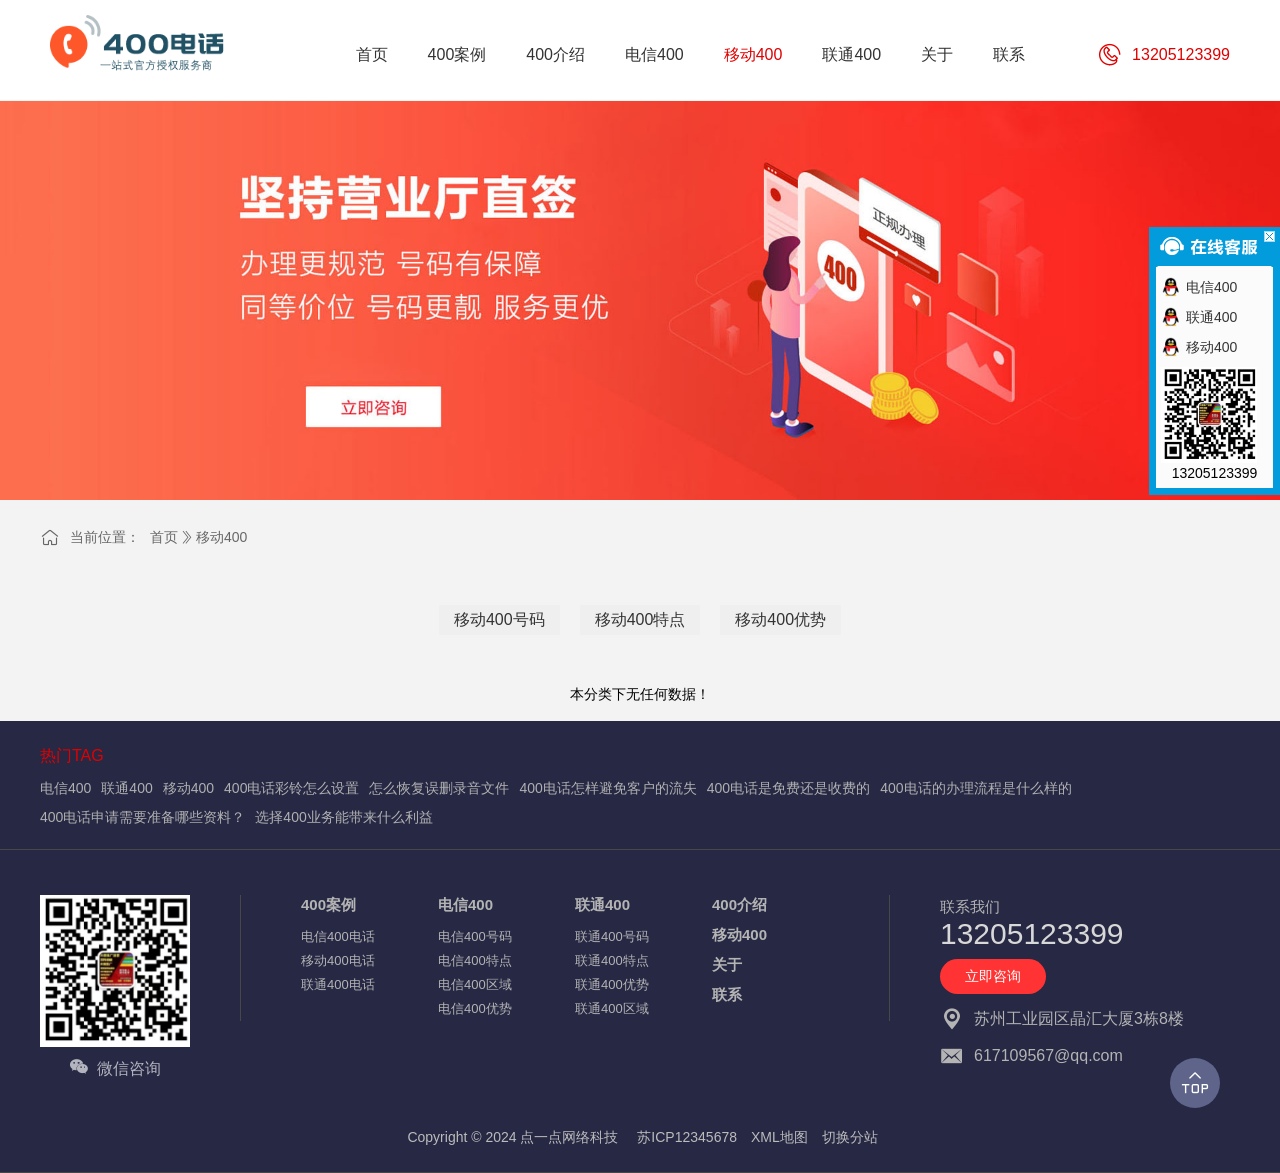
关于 (727, 964)
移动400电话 (338, 960)
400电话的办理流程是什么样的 (975, 788)
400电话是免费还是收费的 (788, 788)
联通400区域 (612, 1008)
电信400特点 (475, 960)
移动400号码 (499, 619)
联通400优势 (612, 984)
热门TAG (72, 755)
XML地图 (779, 1137)
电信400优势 (475, 1008)
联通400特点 (612, 960)
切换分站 (850, 1137)
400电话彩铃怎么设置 (291, 788)
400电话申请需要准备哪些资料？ (142, 817)
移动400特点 (640, 619)
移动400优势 (780, 619)
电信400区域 (475, 984)
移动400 (221, 537)
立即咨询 (993, 976)
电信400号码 (475, 936)
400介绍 (739, 904)
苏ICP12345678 (687, 1137)
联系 (727, 994)
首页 (164, 537)
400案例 (328, 904)
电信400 (65, 788)
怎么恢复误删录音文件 (439, 788)
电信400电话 (338, 936)
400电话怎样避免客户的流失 (607, 788)
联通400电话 (338, 984)
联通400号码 (612, 936)
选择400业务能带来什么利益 (343, 817)
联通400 (126, 788)
